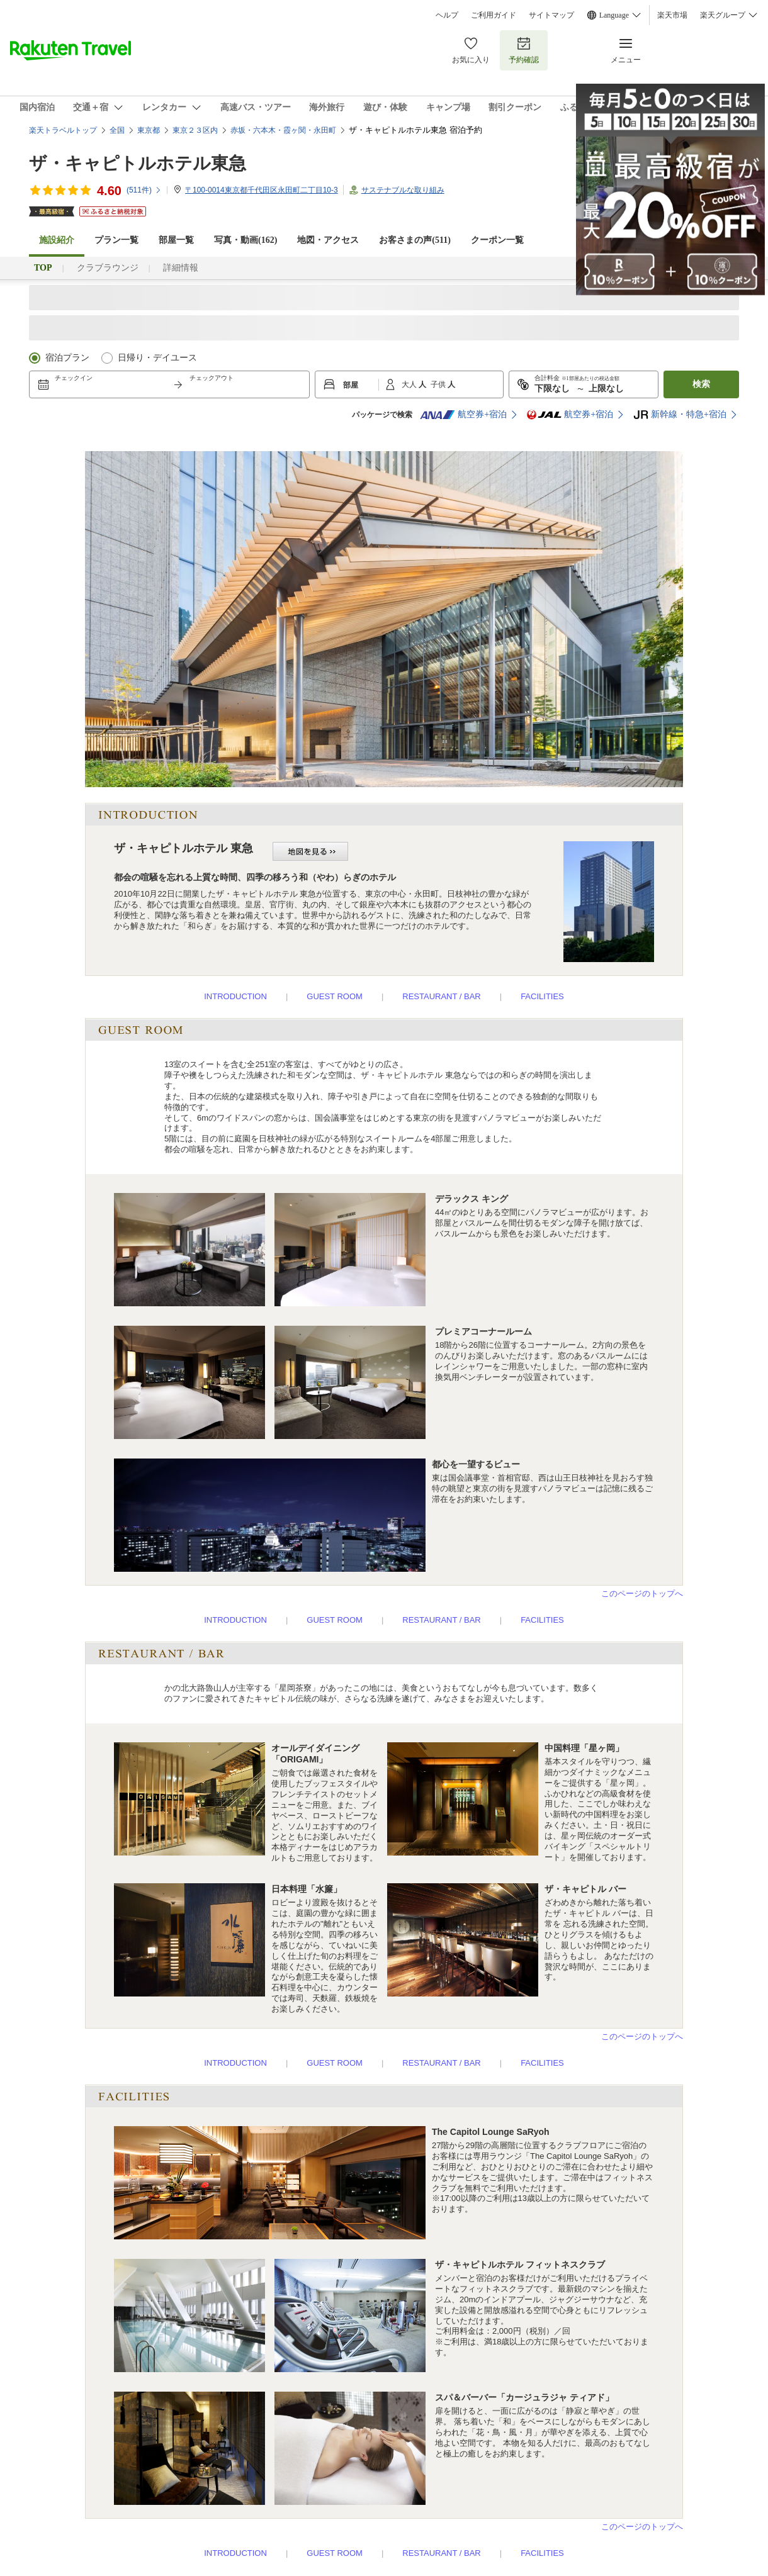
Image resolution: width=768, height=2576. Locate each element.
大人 (410, 384)
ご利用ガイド (493, 15)
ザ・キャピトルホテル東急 (137, 163)
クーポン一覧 (497, 240)
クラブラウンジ (107, 267)
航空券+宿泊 (463, 415)
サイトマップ (551, 15)
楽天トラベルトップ (63, 130)
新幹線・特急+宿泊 (679, 415)
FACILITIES (542, 996)
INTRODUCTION (235, 996)
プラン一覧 (116, 240)
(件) (144, 190)
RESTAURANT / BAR (441, 996)
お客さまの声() (415, 240)
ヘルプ (447, 15)
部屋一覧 (176, 240)
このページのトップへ (642, 1593)
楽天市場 (672, 15)
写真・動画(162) (245, 240)
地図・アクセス (328, 240)
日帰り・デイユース (157, 357)
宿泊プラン (67, 357)
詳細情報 (180, 267)
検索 (701, 384)
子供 (439, 384)
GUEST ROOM (335, 996)
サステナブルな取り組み (402, 190)
